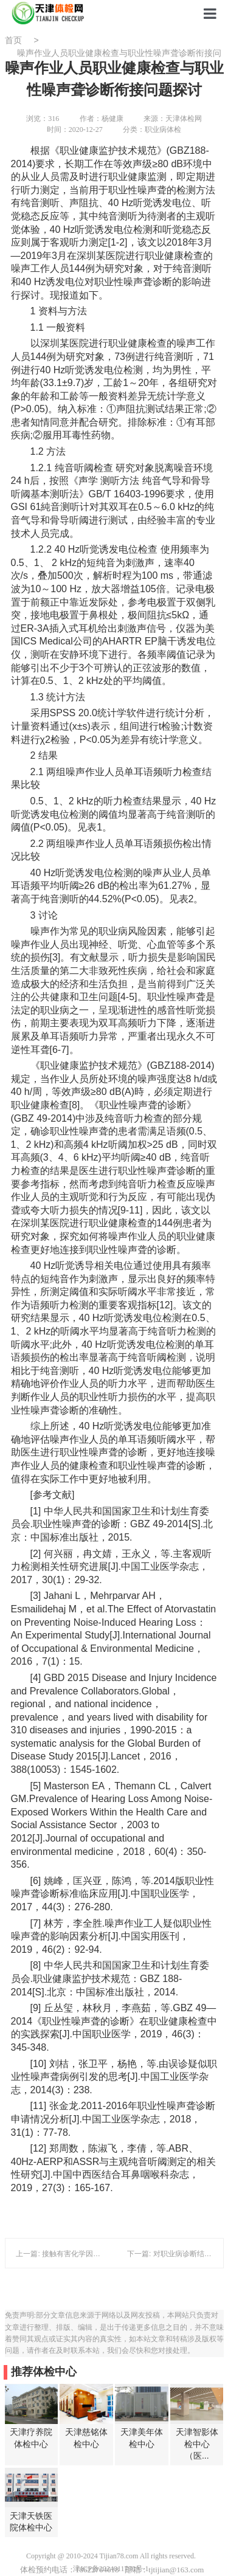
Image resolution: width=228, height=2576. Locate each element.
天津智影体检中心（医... (197, 2443)
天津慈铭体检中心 (86, 2438)
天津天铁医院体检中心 (31, 2522)
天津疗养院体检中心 (31, 2438)
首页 (13, 40)
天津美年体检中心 (141, 2438)
